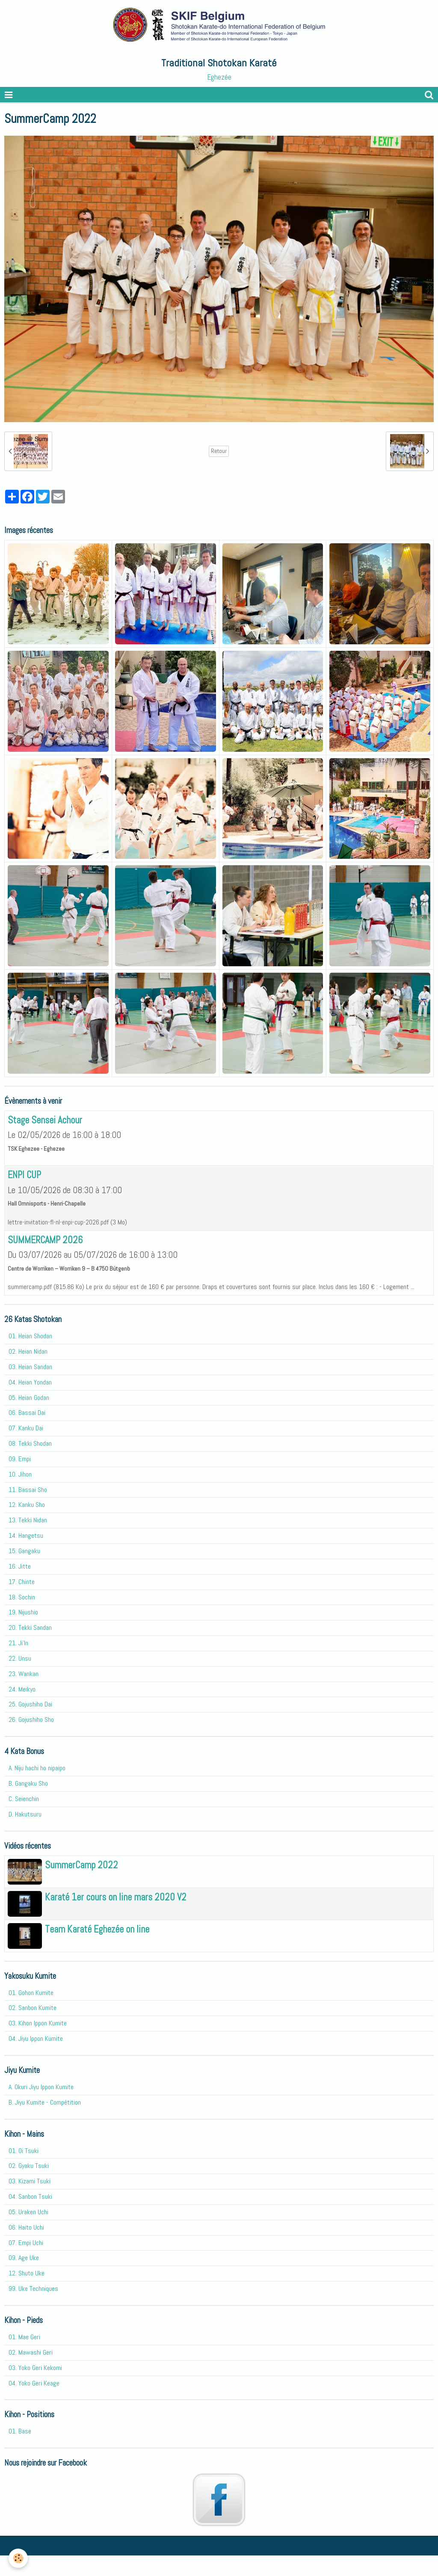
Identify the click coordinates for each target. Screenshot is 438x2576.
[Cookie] (18, 2558)
